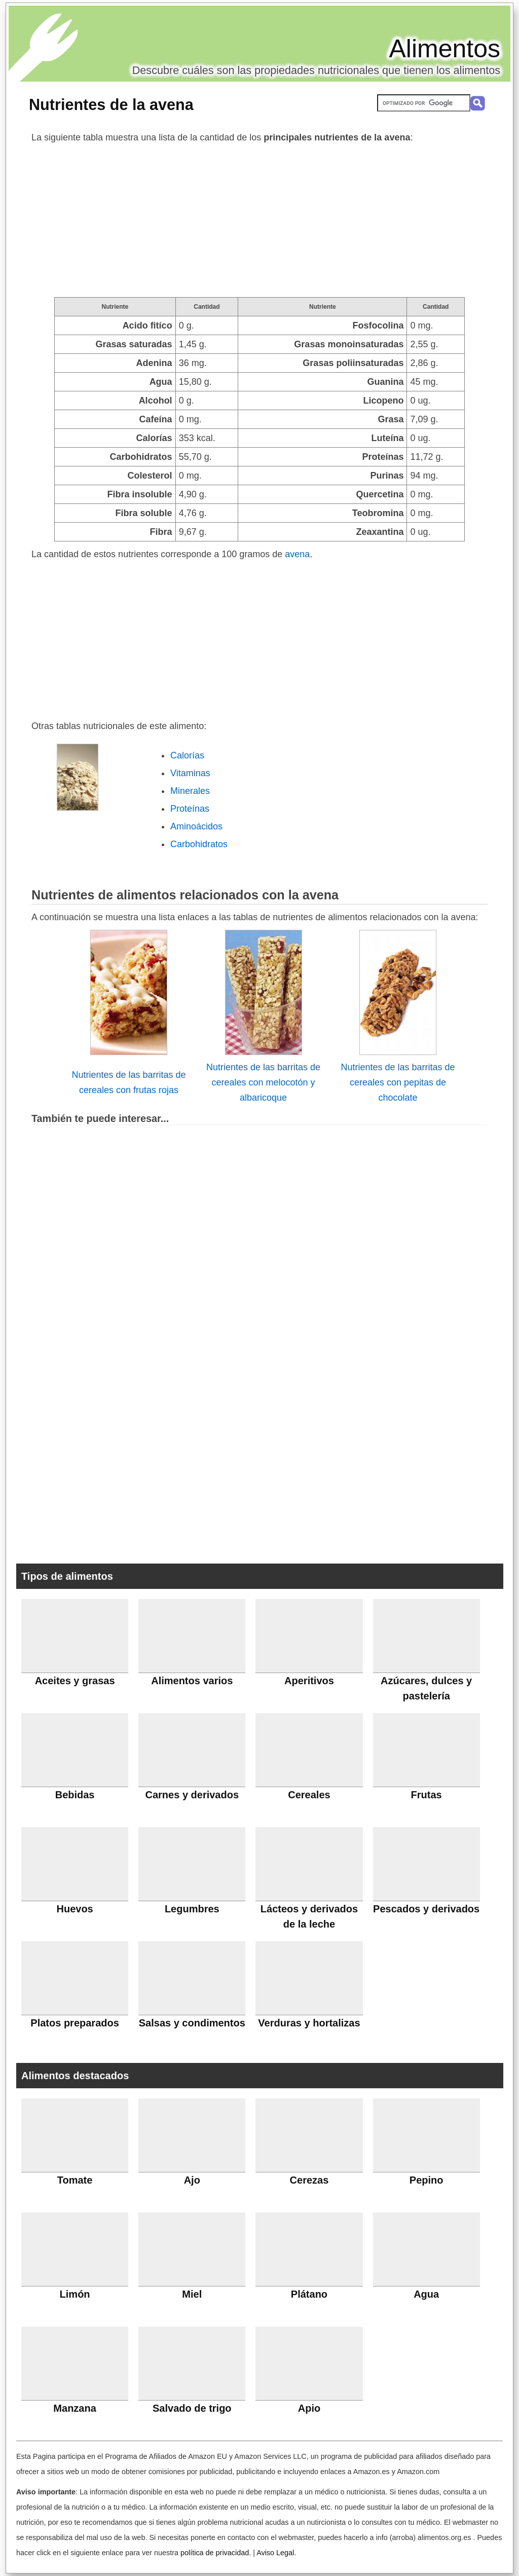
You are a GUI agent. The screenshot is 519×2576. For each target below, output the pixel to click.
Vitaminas (190, 773)
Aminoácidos (196, 826)
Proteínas (189, 809)
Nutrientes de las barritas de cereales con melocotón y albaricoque (263, 1082)
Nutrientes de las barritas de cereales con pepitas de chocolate (398, 1082)
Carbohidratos (199, 844)
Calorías (187, 755)
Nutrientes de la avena (111, 104)
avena (297, 554)
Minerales (190, 791)
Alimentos (444, 48)
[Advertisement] (259, 221)
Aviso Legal (275, 2553)
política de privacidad (214, 2553)
